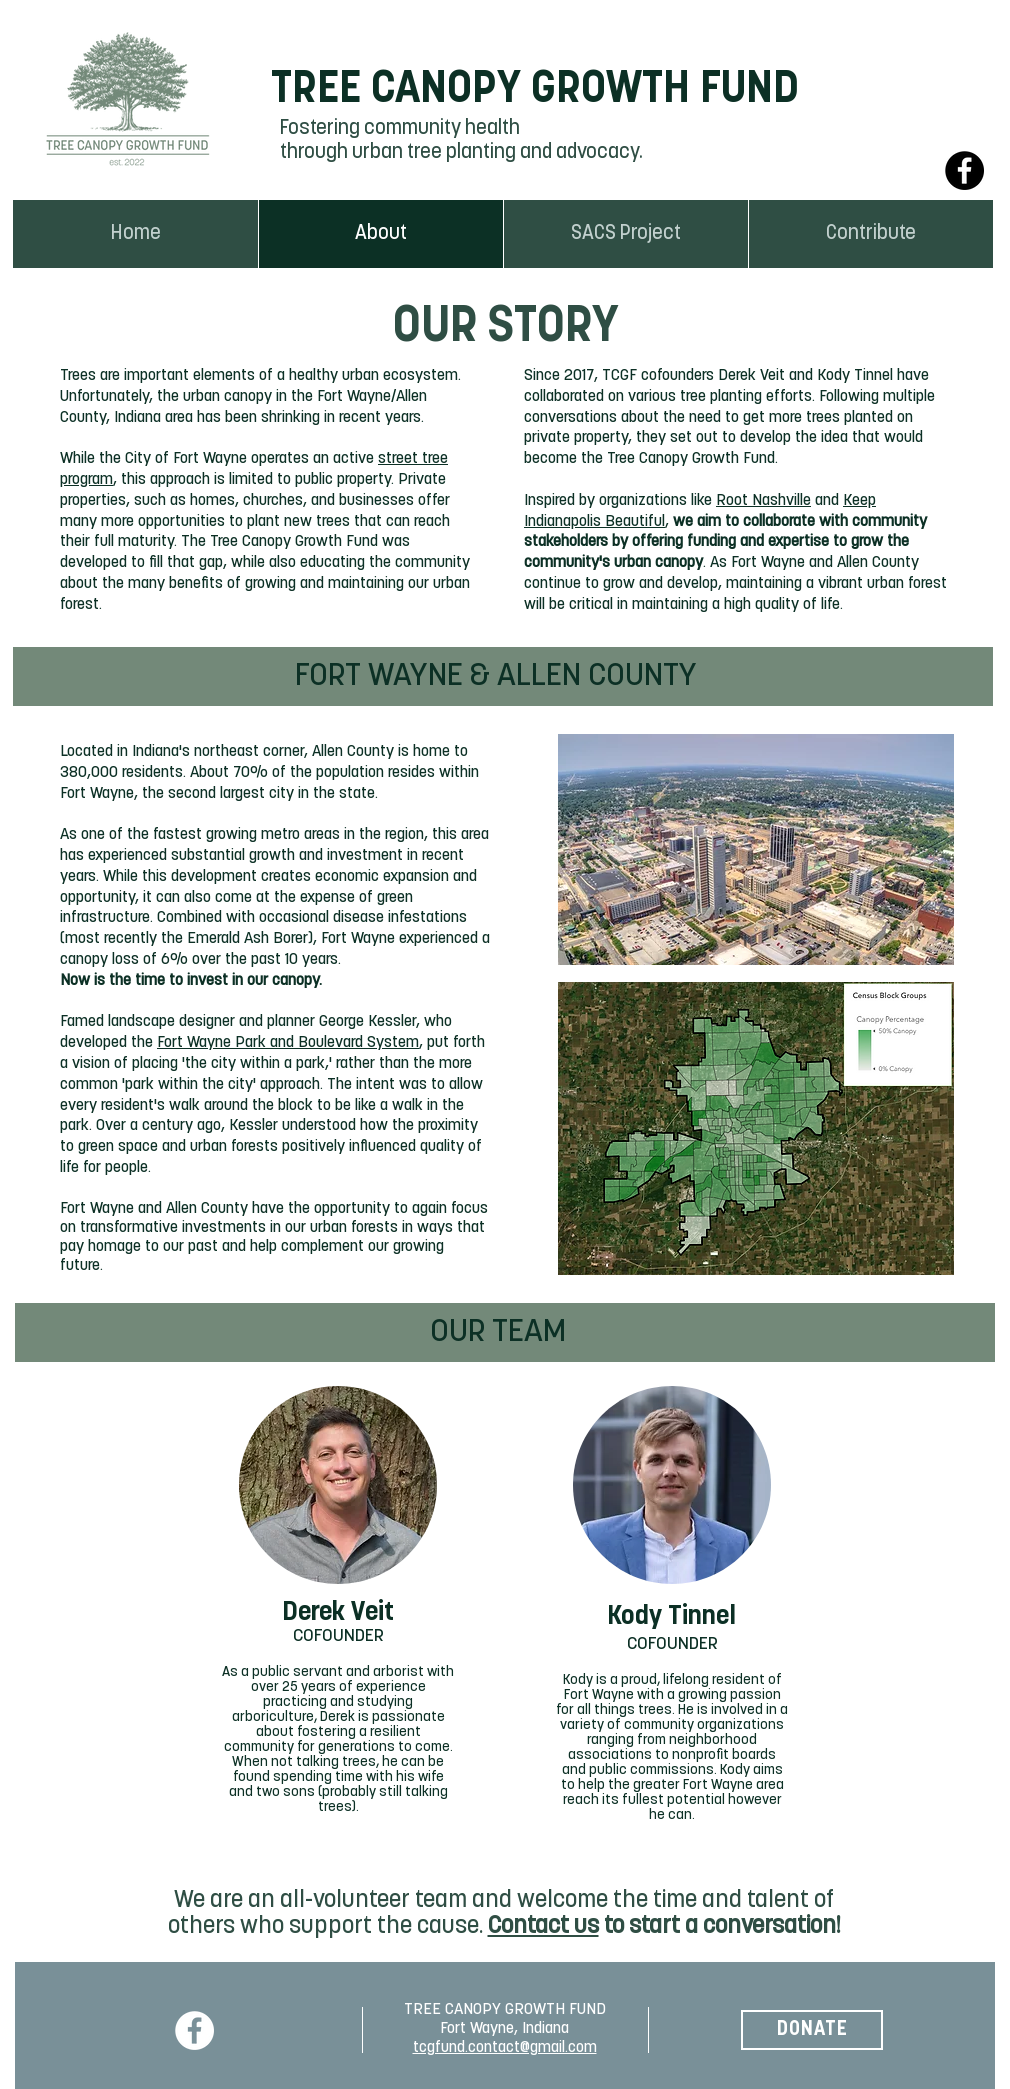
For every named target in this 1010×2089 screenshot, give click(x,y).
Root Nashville (763, 501)
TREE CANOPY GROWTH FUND (535, 90)
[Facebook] (964, 170)
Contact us (543, 1927)
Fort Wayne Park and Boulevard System (288, 1043)
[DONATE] (812, 2030)
